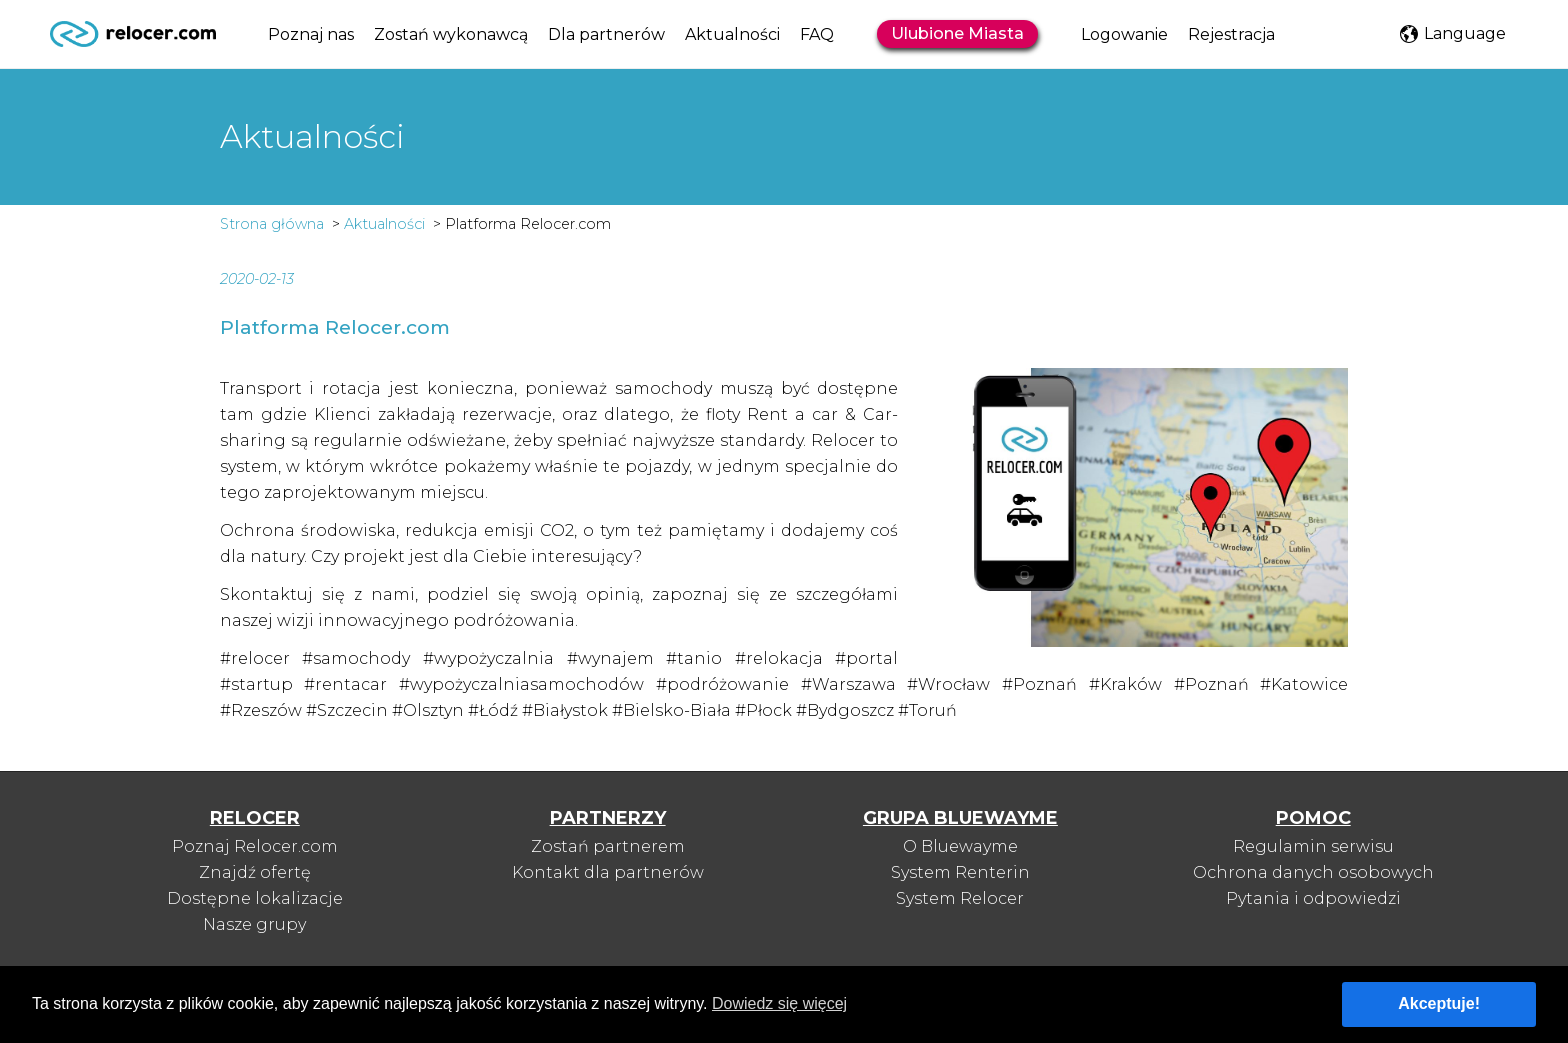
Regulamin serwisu (1313, 846)
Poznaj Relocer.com (255, 846)
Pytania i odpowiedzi (1313, 898)
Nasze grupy (254, 924)
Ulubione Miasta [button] (957, 33)
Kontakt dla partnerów (608, 872)
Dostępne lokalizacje (255, 898)
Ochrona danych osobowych (1313, 872)
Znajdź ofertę (255, 872)
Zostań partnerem (608, 846)
